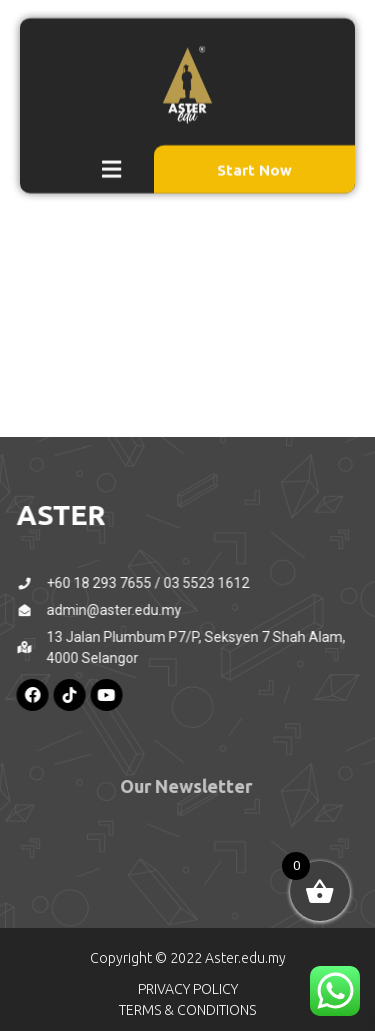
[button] (112, 159)
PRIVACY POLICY (188, 989)
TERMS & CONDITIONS (187, 1010)
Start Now (254, 159)
